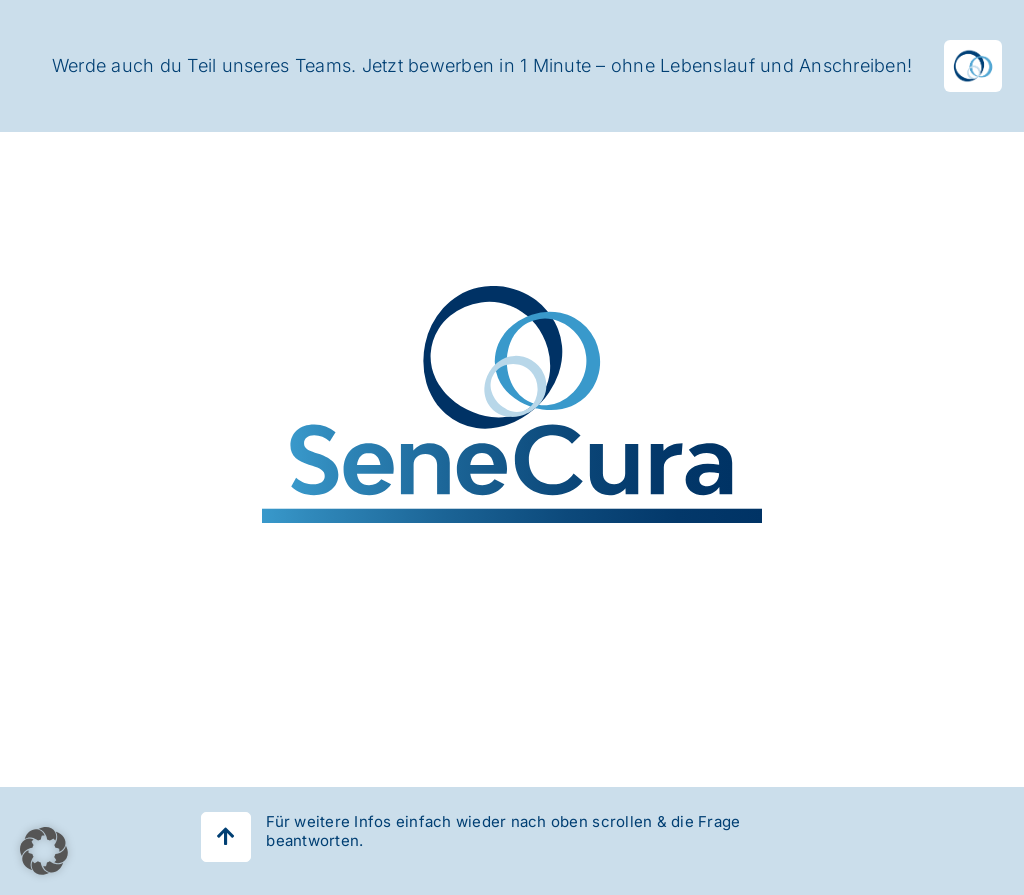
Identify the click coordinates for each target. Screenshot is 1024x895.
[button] (44, 851)
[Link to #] (226, 837)
